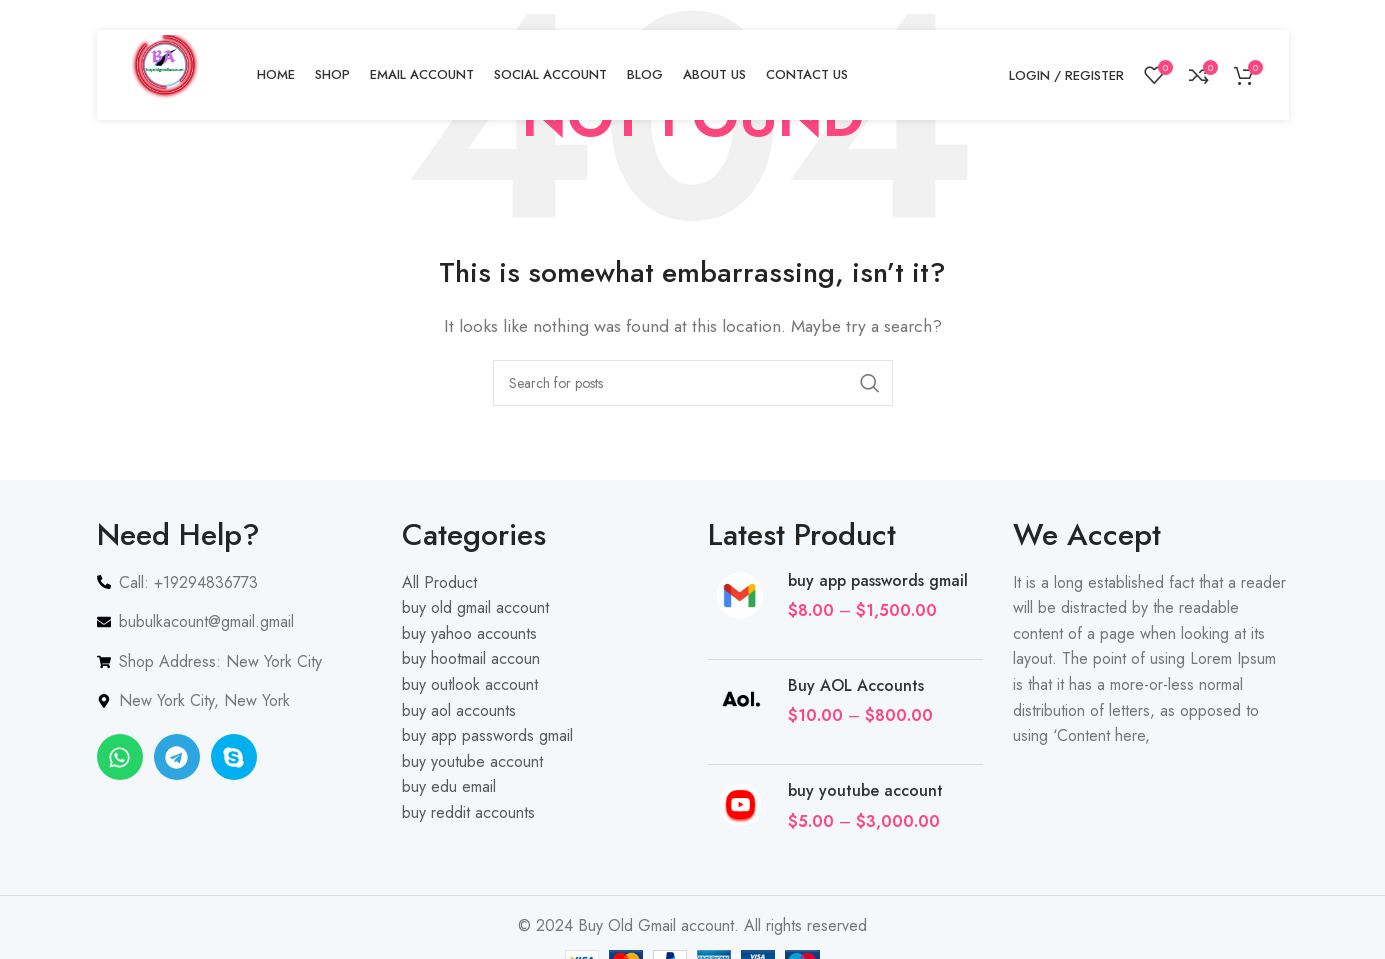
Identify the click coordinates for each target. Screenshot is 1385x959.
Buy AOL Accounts (856, 686)
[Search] (693, 383)
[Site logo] (167, 73)
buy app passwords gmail (878, 581)
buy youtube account (865, 791)
